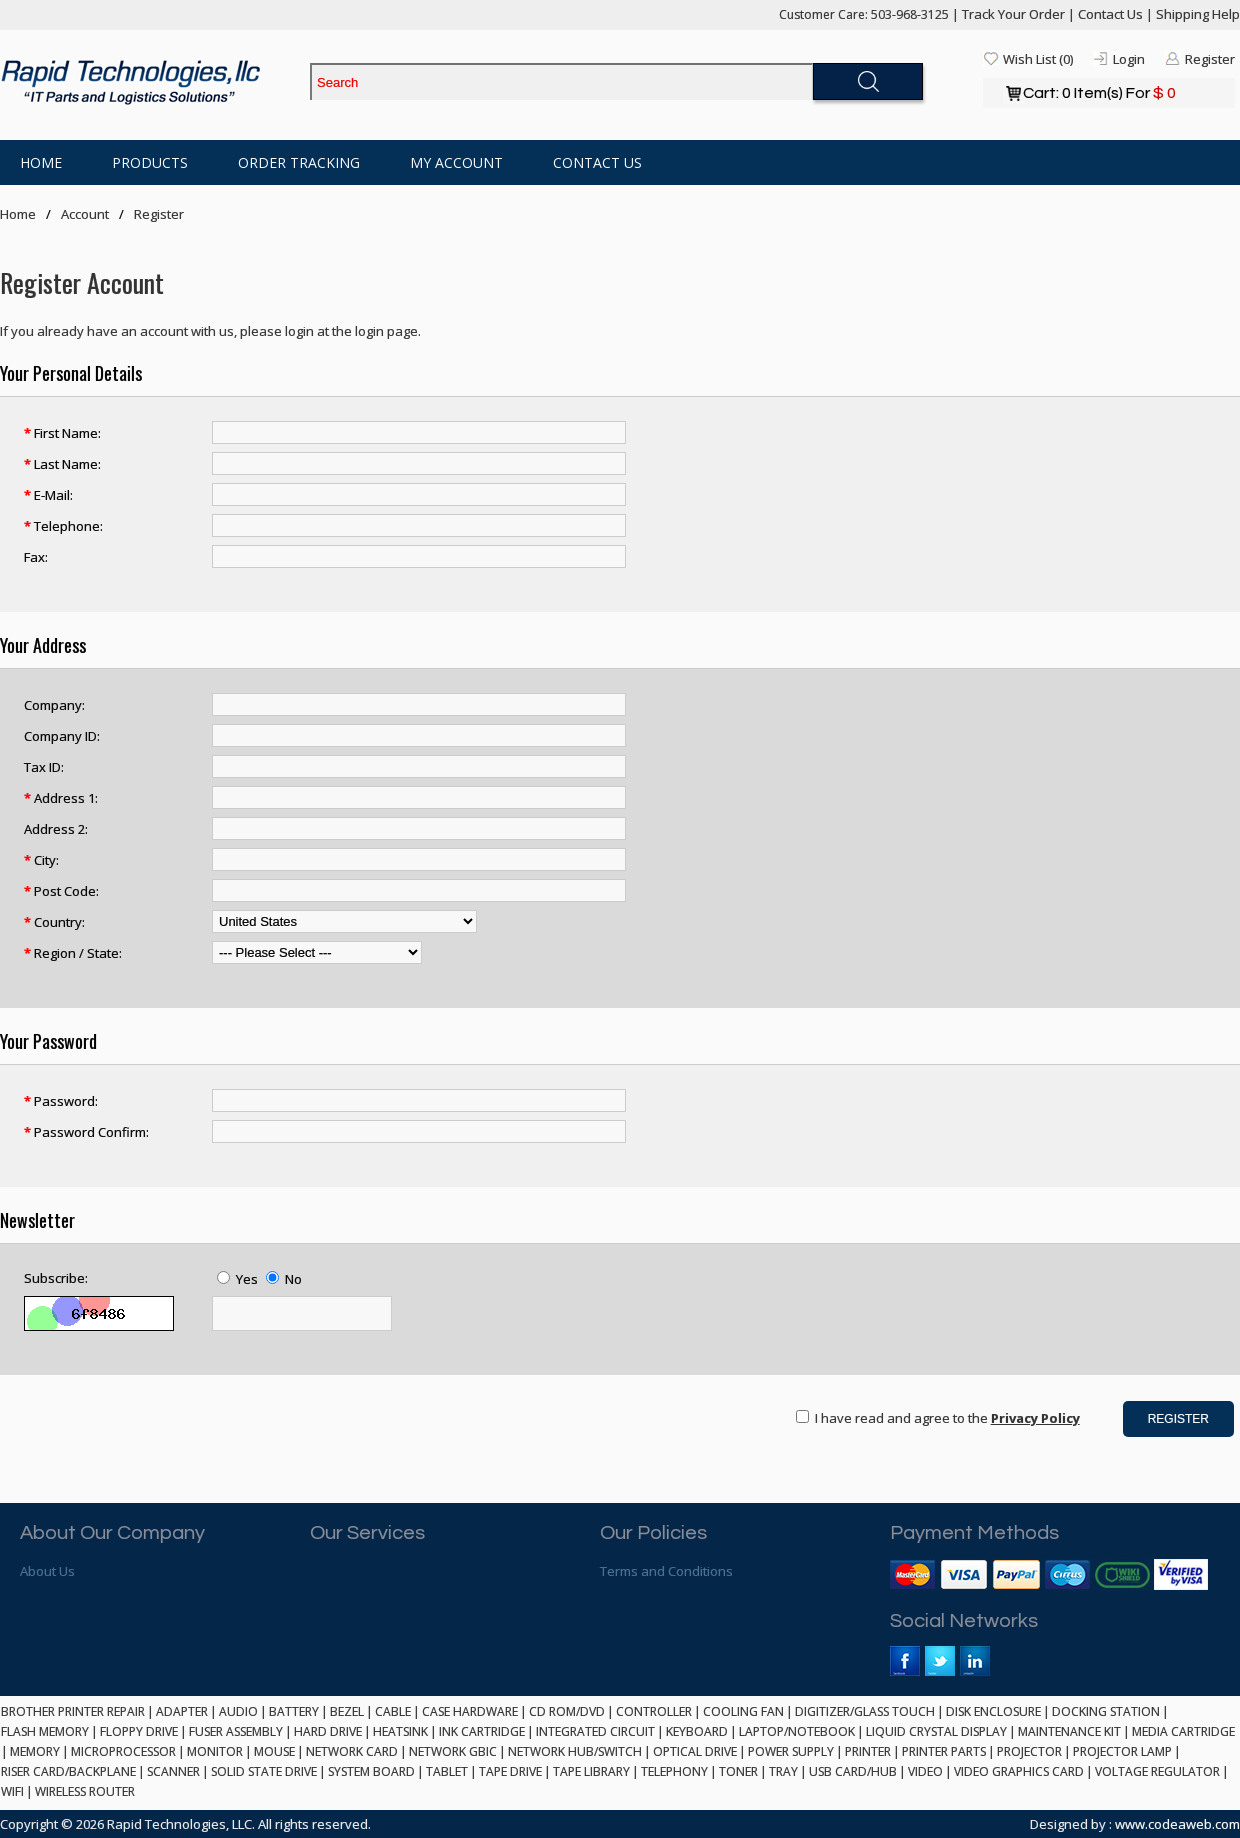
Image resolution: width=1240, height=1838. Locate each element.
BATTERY (294, 1711)
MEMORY (35, 1751)
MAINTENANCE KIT (1069, 1731)
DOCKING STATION (1106, 1711)
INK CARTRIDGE (482, 1731)
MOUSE (274, 1751)
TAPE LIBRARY (591, 1771)
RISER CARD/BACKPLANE (68, 1771)
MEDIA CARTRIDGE (1183, 1731)
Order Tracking (299, 162)
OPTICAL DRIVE (695, 1751)
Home (41, 162)
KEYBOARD (697, 1731)
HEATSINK (400, 1731)
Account (85, 214)
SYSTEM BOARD (371, 1771)
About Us (47, 1571)
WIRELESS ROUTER (85, 1791)
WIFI (12, 1791)
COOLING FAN (743, 1711)
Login (1129, 59)
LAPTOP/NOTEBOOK (797, 1731)
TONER (738, 1771)
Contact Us (1110, 14)
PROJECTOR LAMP (1122, 1751)
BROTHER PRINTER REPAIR (73, 1711)
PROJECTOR (1029, 1751)
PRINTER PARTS (944, 1751)
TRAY (783, 1771)
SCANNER (173, 1771)
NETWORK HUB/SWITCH (575, 1751)
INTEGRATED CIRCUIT (595, 1731)
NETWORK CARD (352, 1751)
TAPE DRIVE (510, 1771)
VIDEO (925, 1771)
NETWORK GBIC (453, 1751)
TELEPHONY (674, 1771)
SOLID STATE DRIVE (264, 1771)
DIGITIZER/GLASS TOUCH (865, 1711)
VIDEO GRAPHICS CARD (1019, 1771)
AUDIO (238, 1711)
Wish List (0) (1038, 59)
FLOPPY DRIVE (139, 1731)
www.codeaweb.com (1177, 1824)
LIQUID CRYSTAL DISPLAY (936, 1731)
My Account (456, 162)
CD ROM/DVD (567, 1711)
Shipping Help (1198, 14)
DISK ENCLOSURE (993, 1711)
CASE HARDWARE (470, 1711)
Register (1210, 59)
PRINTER (868, 1751)
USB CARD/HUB (853, 1771)
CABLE (393, 1711)
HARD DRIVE (328, 1731)
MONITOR (215, 1751)
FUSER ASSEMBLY (236, 1731)
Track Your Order (1013, 14)
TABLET (447, 1771)
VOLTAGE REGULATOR (1157, 1771)
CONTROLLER (654, 1711)
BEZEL (347, 1711)
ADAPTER (182, 1711)
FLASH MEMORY (45, 1731)
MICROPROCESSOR (123, 1751)
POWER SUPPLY (791, 1751)
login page (386, 331)
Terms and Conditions (666, 1571)
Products (150, 162)
